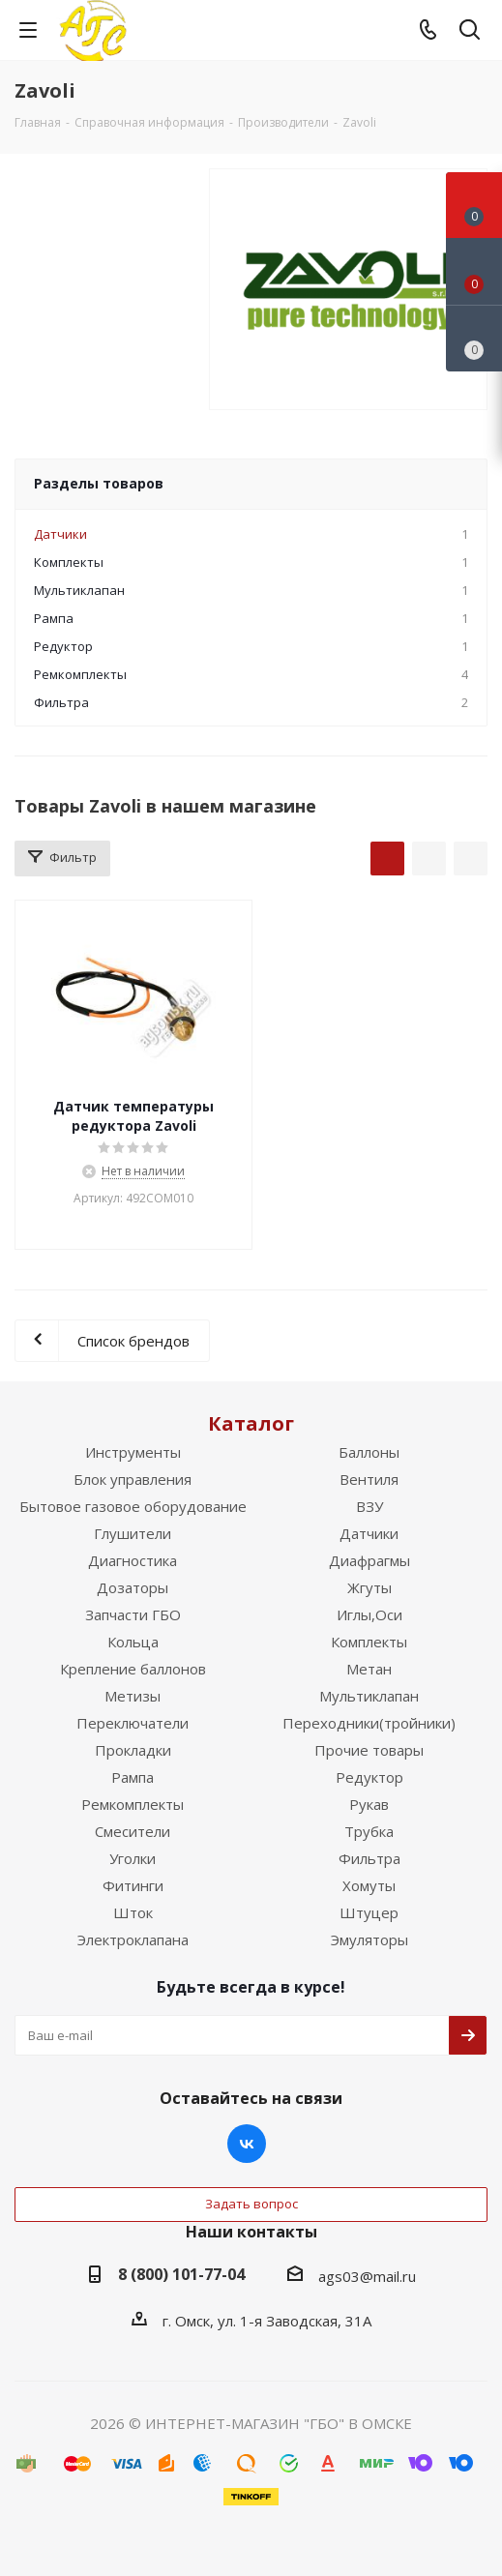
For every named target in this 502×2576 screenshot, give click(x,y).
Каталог (251, 1423)
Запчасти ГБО (133, 1614)
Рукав (369, 1804)
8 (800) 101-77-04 (181, 2274)
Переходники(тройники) (369, 1722)
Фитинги (133, 1885)
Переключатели (132, 1722)
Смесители (132, 1831)
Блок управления (133, 1479)
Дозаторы (132, 1587)
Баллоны (369, 1452)
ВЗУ (369, 1506)
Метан (369, 1668)
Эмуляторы (369, 1939)
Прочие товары (369, 1750)
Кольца (133, 1641)
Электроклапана (133, 1939)
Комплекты (369, 1641)
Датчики (369, 1533)
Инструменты (133, 1452)
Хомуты (369, 1885)
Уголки (132, 1858)
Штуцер (369, 1912)
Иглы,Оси (369, 1614)
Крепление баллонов (133, 1668)
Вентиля (369, 1479)
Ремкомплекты (132, 1804)
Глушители (132, 1533)
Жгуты (369, 1587)
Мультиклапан (369, 1695)
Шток (133, 1912)
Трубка (369, 1831)
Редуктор (369, 1777)
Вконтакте (246, 2143)
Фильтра (369, 1858)
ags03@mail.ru (367, 2276)
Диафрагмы (369, 1560)
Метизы (132, 1695)
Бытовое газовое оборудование (133, 1506)
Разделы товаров (98, 483)
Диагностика (132, 1560)
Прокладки (133, 1750)
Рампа (132, 1777)
